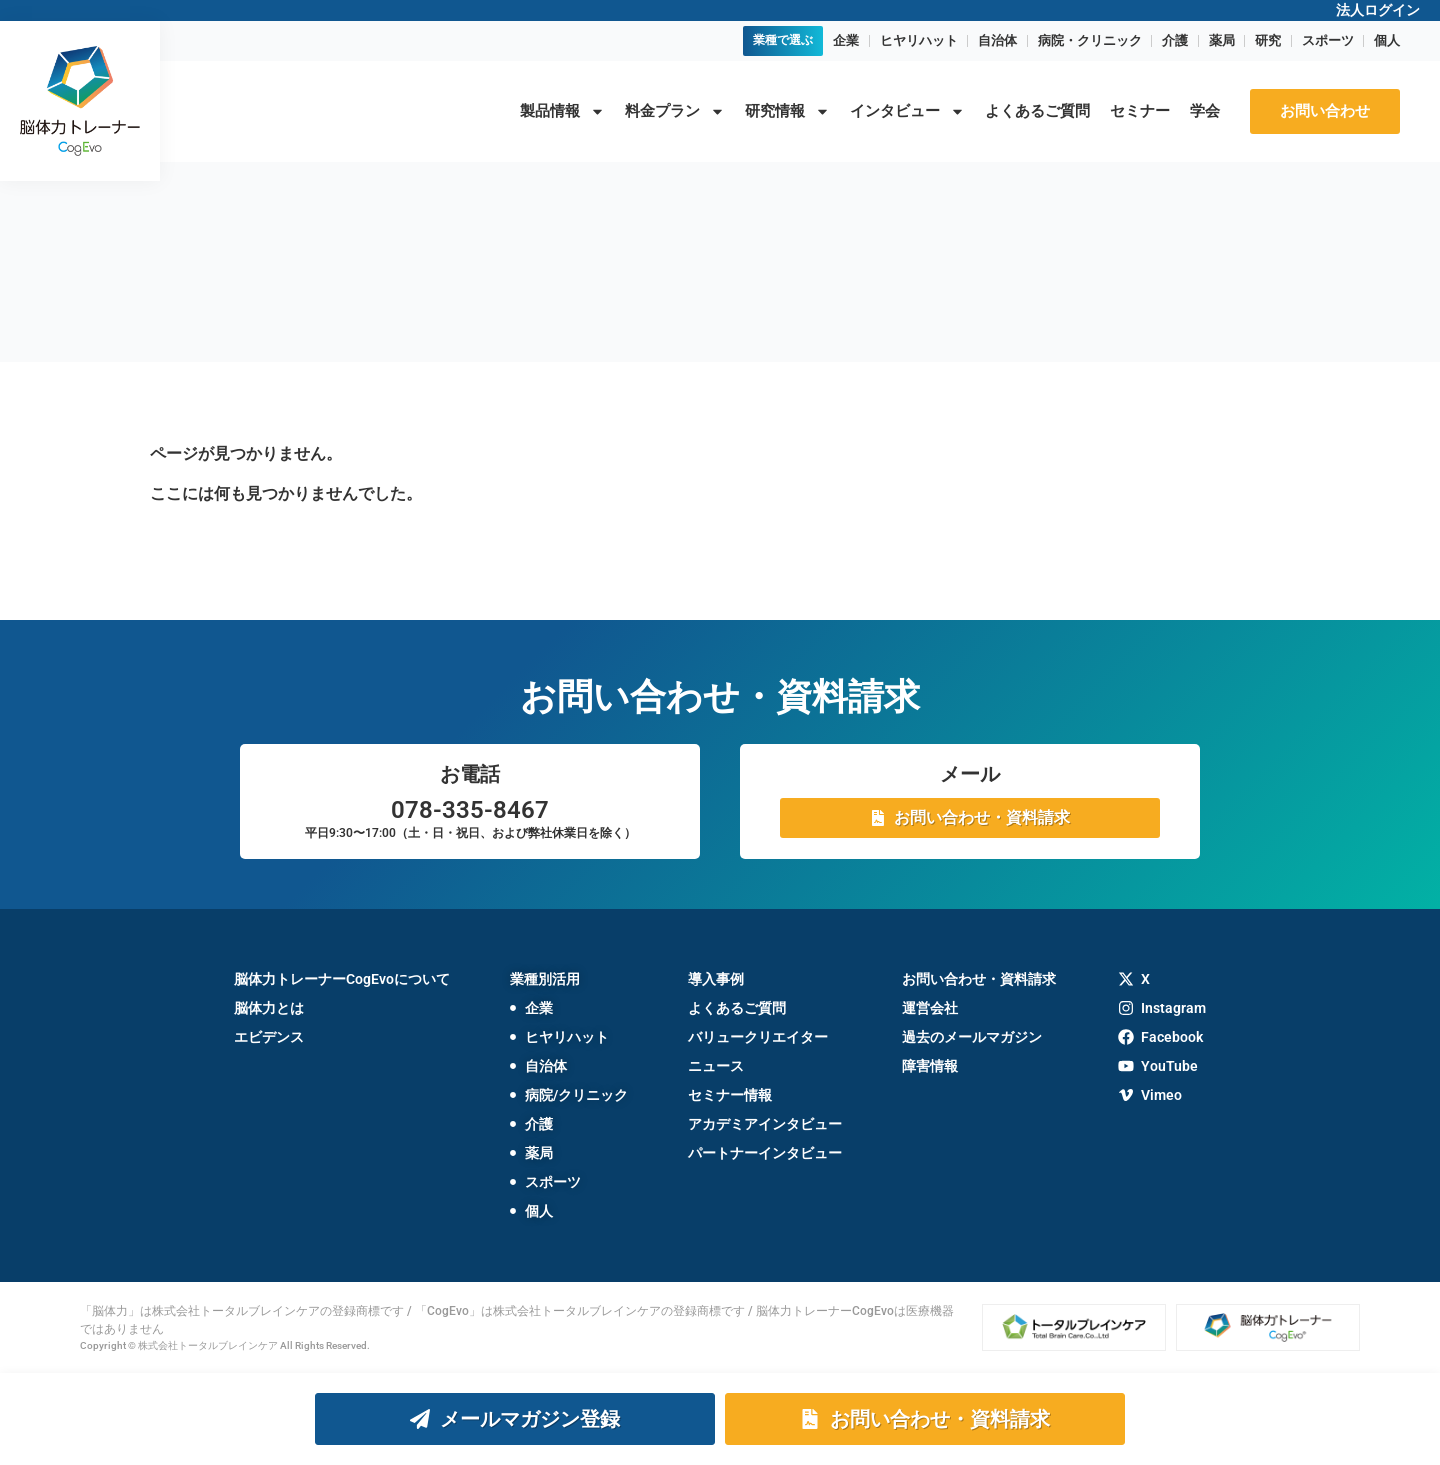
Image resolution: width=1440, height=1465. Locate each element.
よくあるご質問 (1037, 111)
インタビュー (907, 111)
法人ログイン (1378, 10)
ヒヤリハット (919, 40)
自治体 (997, 40)
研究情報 (787, 111)
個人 (1387, 40)
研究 (1268, 40)
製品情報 (562, 111)
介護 (1175, 40)
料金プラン (675, 111)
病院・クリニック (1090, 40)
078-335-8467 (470, 810)
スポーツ (1328, 40)
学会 (1205, 111)
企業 (846, 40)
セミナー (1140, 111)
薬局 (1222, 40)
